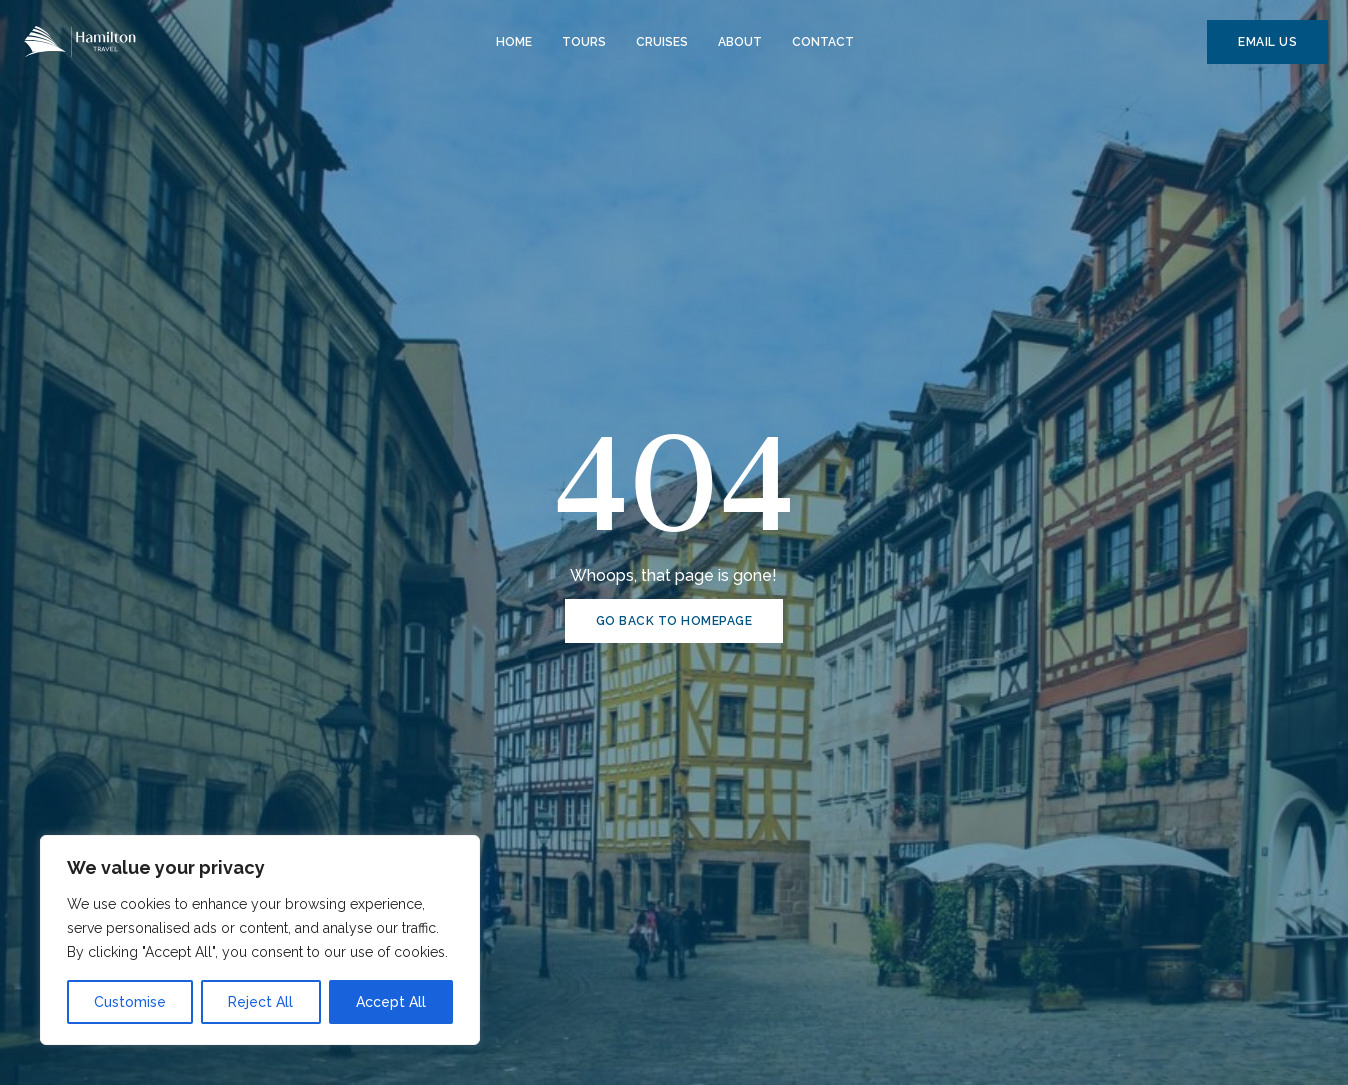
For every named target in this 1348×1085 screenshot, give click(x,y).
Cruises (662, 42)
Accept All (391, 1002)
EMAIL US (1267, 42)
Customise (130, 1002)
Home (514, 42)
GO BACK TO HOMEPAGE (674, 621)
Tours (584, 42)
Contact (823, 42)
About (740, 42)
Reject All (260, 1002)
